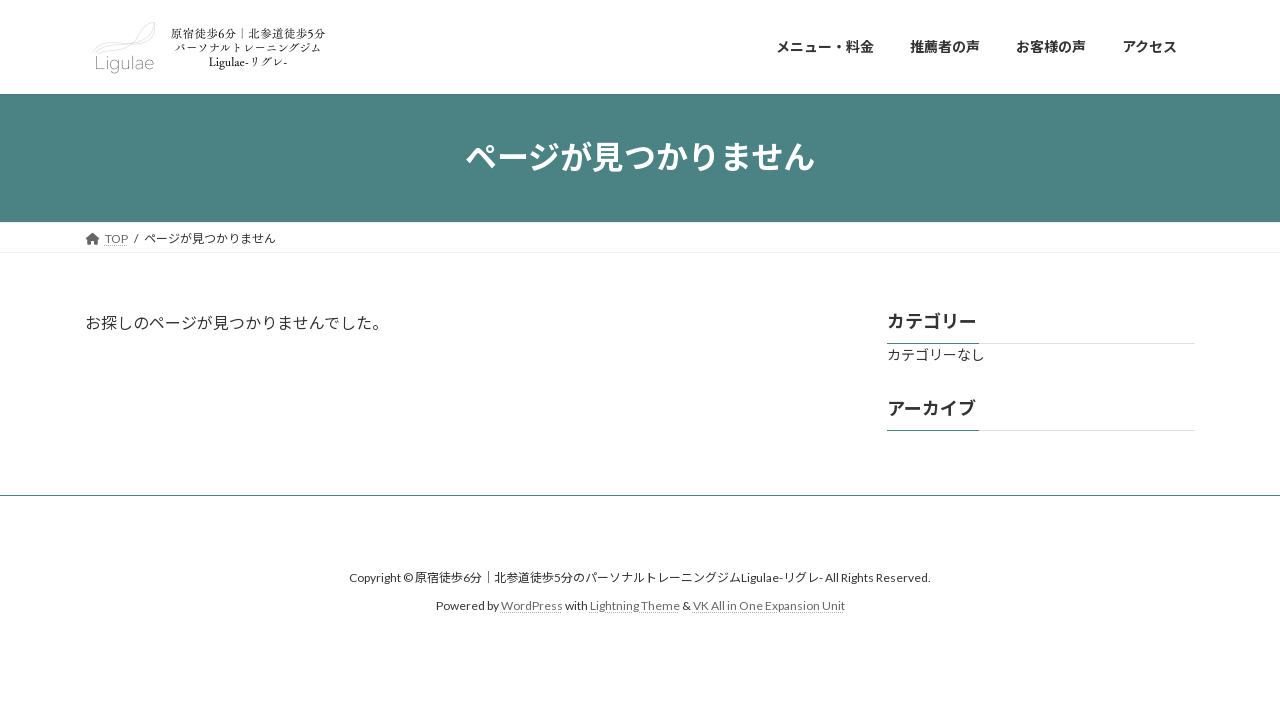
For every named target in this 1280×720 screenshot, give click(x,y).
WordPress (532, 605)
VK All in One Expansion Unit (769, 605)
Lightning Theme (635, 605)
